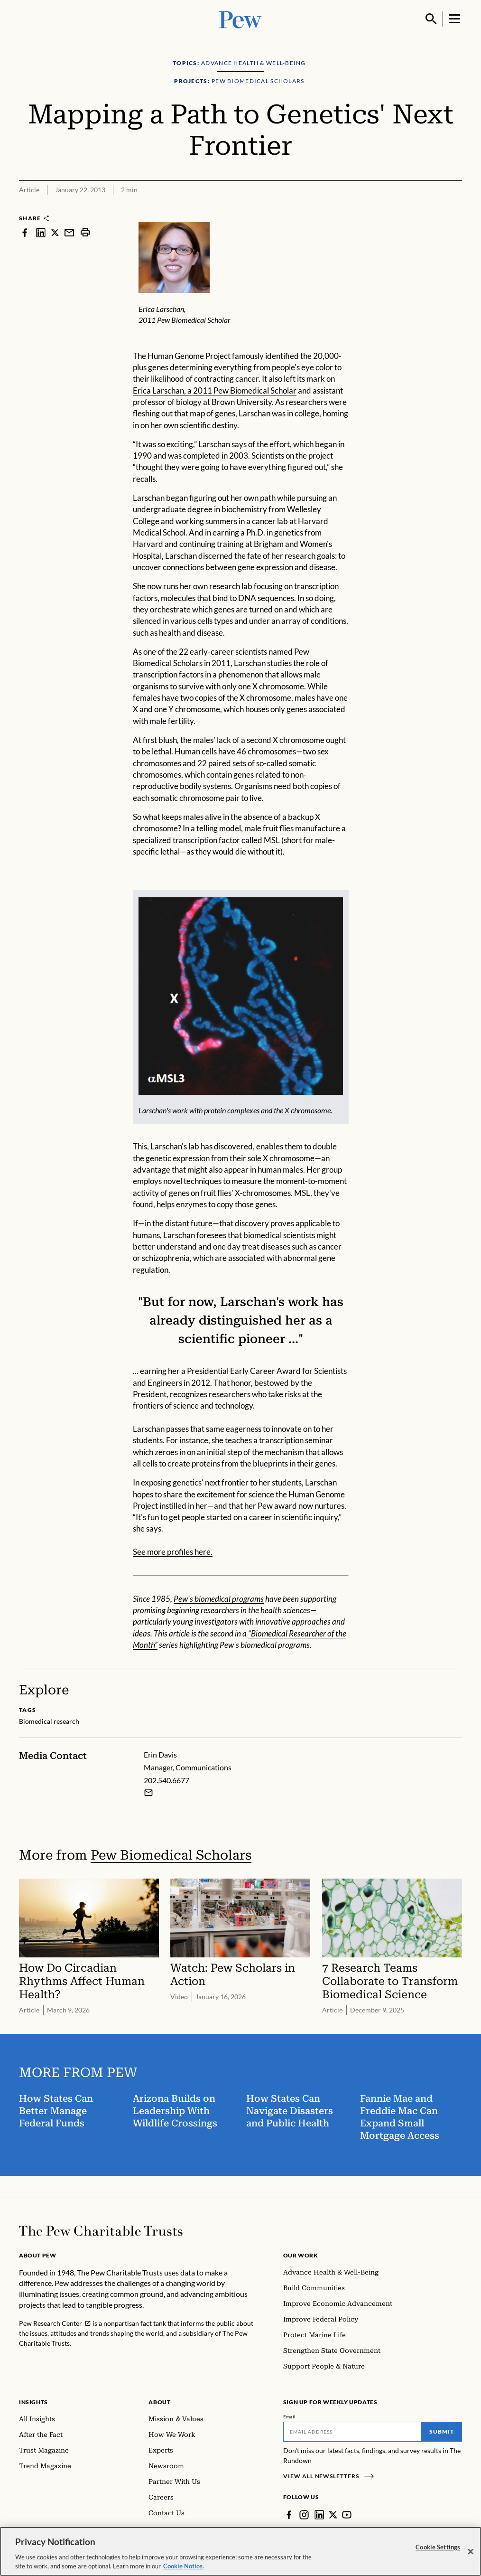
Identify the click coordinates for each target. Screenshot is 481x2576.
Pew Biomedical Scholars (171, 1855)
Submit (441, 2431)
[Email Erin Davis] (148, 1792)
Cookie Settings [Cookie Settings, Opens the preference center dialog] (438, 2549)
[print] (85, 232)
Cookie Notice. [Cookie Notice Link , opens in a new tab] (183, 2568)
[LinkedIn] (319, 2514)
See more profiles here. (173, 1552)
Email (289, 2416)
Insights (33, 2402)
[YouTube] (346, 2514)
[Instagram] (304, 2514)
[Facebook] (289, 2514)
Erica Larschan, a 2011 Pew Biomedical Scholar (214, 390)
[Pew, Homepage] (240, 18)
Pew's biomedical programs (219, 1599)
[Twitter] (333, 2514)
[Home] (101, 2231)
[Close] (470, 2553)
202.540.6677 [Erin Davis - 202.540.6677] (166, 1780)
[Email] (352, 2432)
